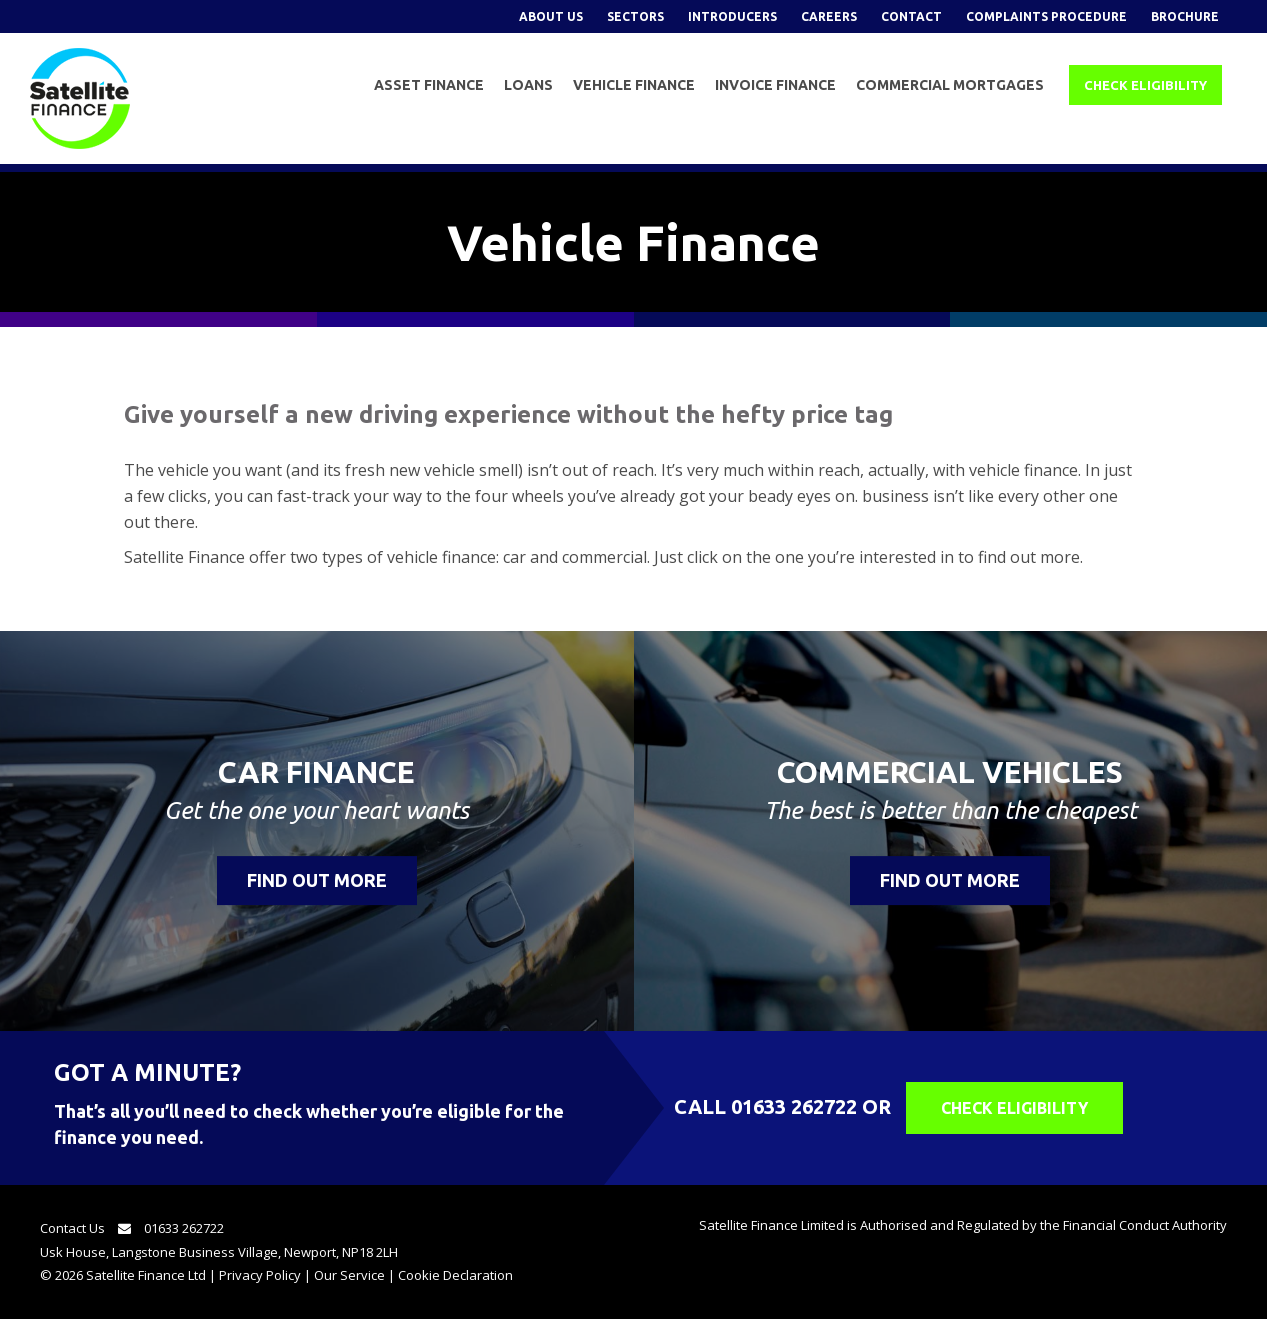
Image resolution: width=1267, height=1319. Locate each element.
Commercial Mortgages (950, 85)
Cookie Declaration (455, 1275)
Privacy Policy (260, 1275)
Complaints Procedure (1046, 16)
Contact (911, 16)
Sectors (635, 16)
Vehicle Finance (634, 85)
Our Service (349, 1275)
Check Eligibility (1145, 85)
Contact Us (90, 1228)
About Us (551, 16)
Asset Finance (429, 85)
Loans (528, 85)
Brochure (1185, 16)
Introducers (732, 16)
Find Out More (317, 880)
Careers (829, 16)
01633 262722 (794, 1106)
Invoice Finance (775, 85)
